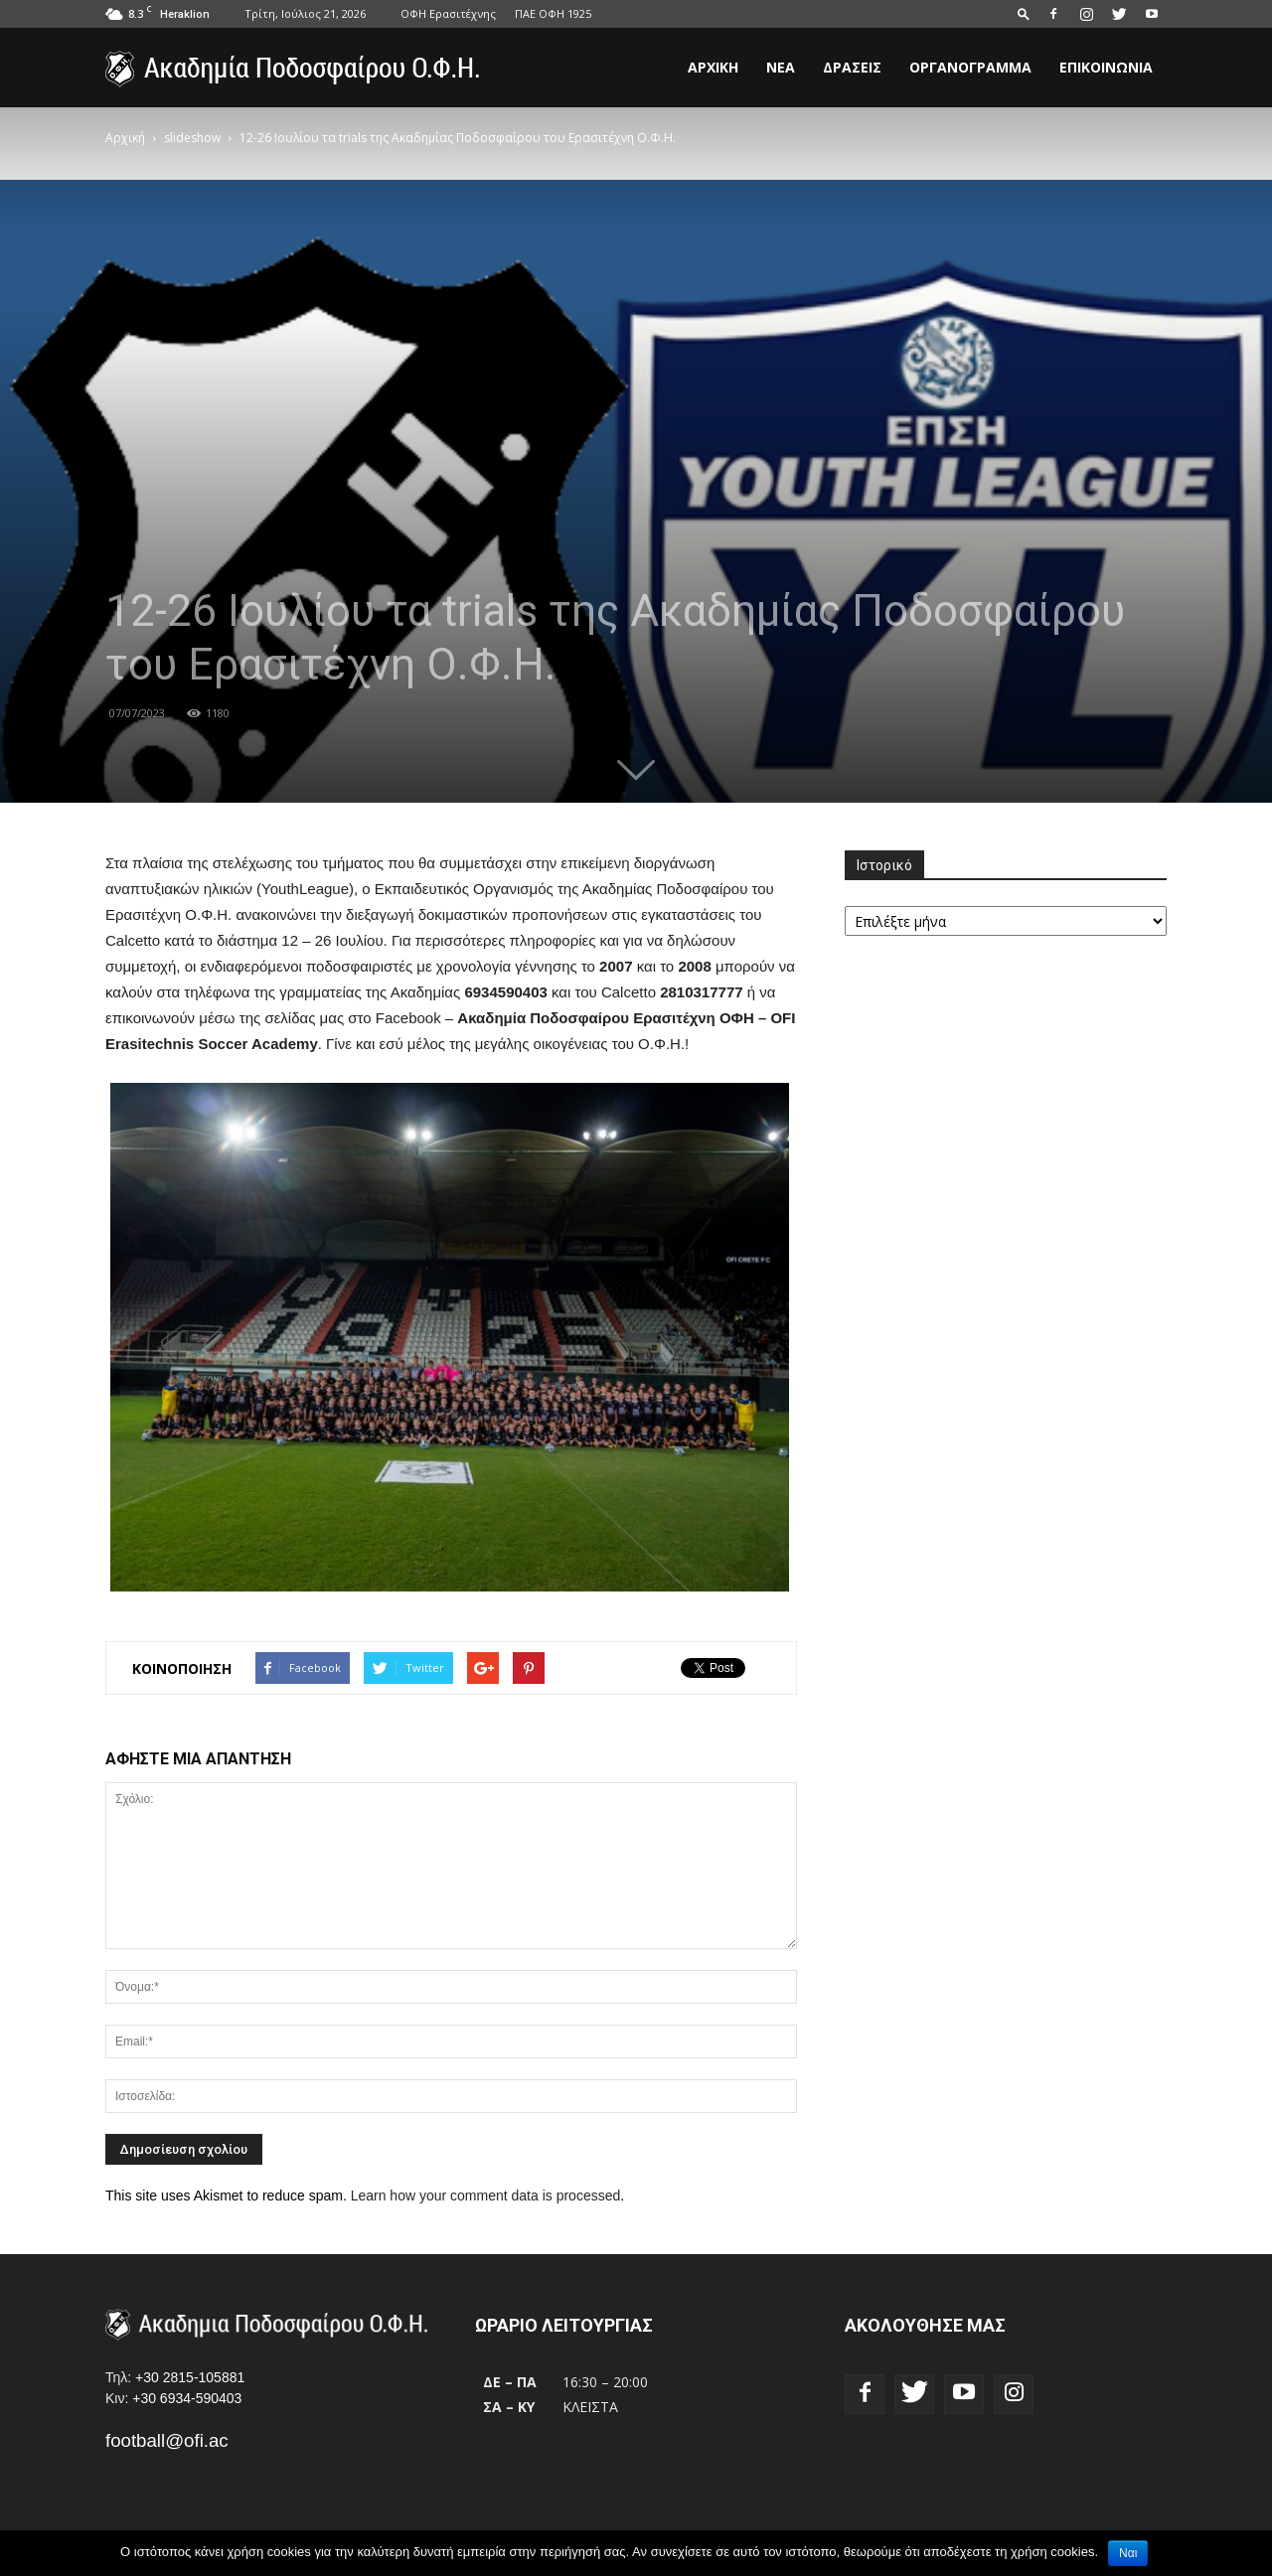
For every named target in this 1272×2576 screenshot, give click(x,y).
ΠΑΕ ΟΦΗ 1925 (553, 13)
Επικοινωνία (1106, 67)
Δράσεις (852, 67)
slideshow (192, 137)
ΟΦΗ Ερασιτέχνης (448, 13)
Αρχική (713, 67)
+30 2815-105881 (189, 2377)
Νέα (780, 67)
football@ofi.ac (167, 2440)
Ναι (1128, 2553)
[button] (1023, 13)
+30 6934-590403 (186, 2398)
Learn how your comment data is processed (486, 2195)
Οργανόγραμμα (970, 67)
